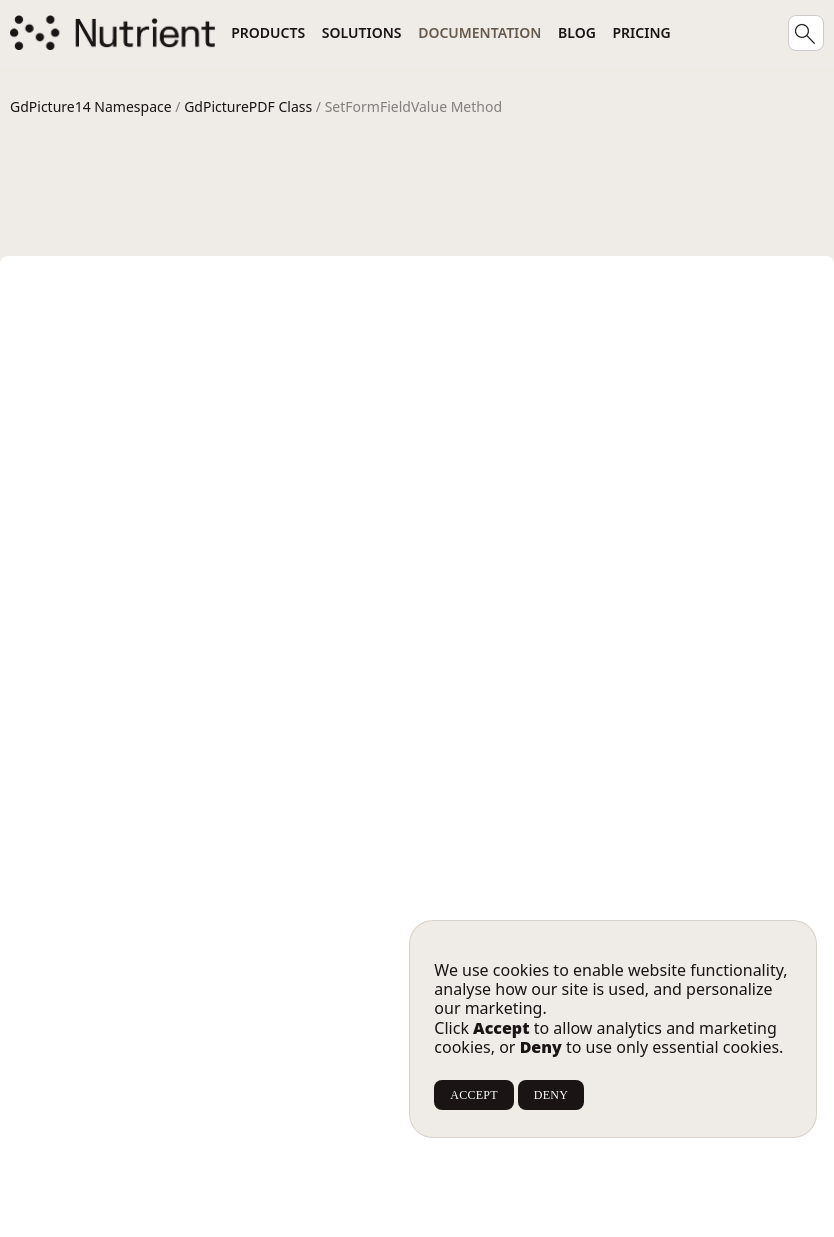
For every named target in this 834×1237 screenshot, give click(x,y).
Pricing (642, 32)
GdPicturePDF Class (248, 106)
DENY (551, 1095)
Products (268, 32)
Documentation (479, 32)
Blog (577, 32)
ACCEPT (473, 1095)
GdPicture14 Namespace (91, 106)
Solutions (362, 32)
